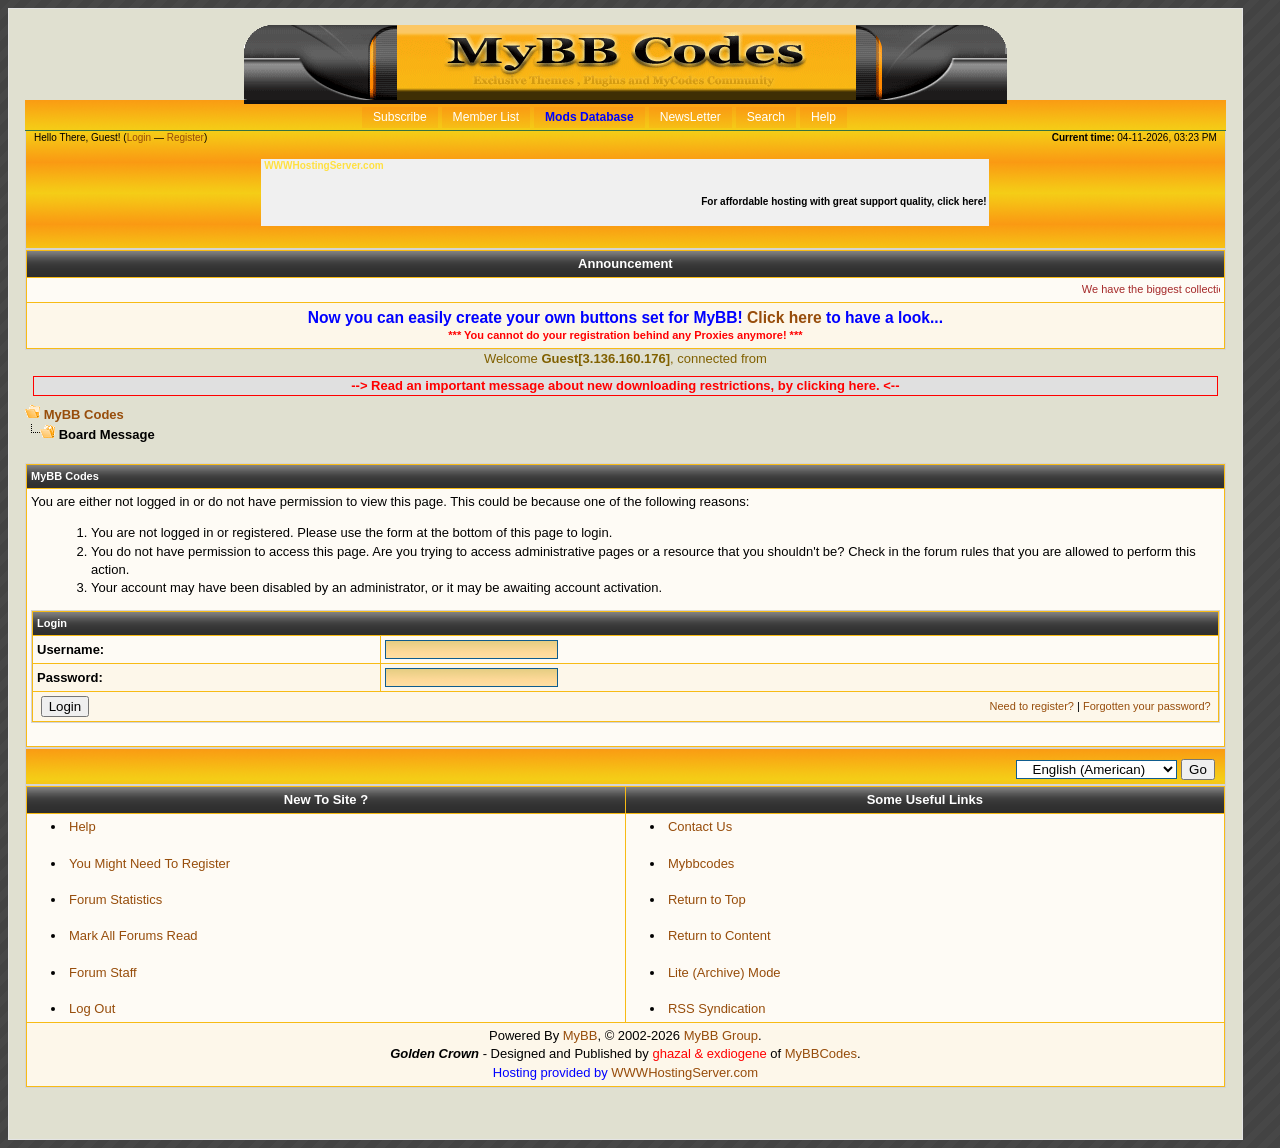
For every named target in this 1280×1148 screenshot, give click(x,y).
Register (185, 137)
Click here (784, 317)
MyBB (580, 1035)
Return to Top (707, 899)
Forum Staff (103, 972)
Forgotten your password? (1147, 706)
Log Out (92, 1008)
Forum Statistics (115, 899)
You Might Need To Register (149, 863)
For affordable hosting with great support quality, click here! (845, 201)
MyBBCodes (821, 1053)
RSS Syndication (717, 1008)
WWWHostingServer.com (684, 1072)
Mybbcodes (701, 863)
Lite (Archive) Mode (724, 972)
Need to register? (1032, 706)
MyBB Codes (84, 414)
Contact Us (700, 826)
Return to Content (719, 935)
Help (82, 826)
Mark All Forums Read (133, 935)
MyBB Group (721, 1035)
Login (139, 137)
